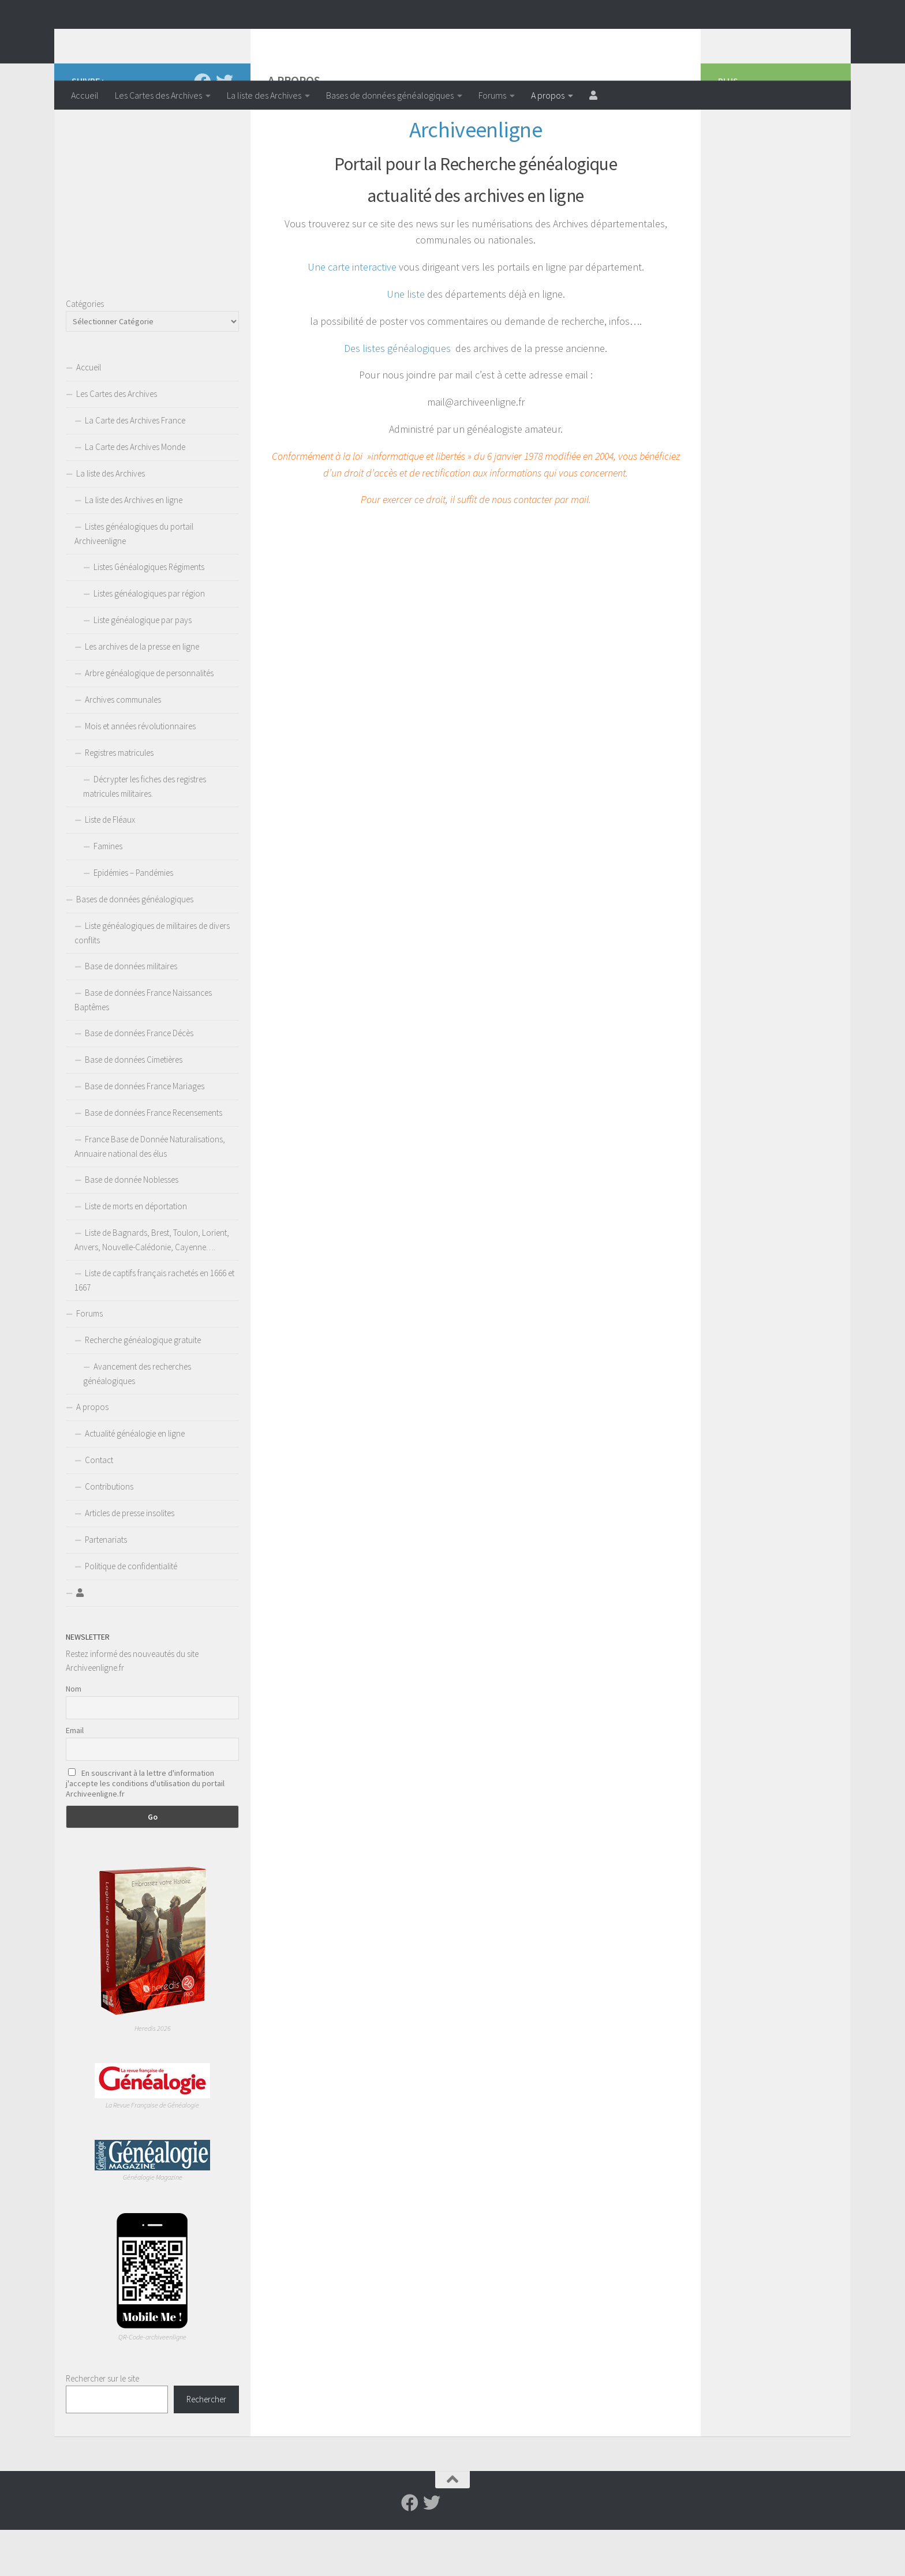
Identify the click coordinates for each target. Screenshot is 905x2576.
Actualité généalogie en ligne (135, 1479)
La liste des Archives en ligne (133, 546)
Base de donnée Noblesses (131, 1225)
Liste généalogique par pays (143, 666)
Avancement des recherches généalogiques (137, 1420)
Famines (108, 892)
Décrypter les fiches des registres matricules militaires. (144, 832)
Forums (492, 95)
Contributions (109, 1532)
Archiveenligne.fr (161, 40)
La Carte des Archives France (135, 466)
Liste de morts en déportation (136, 1252)
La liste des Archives (264, 95)
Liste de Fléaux (110, 865)
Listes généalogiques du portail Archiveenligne (133, 580)
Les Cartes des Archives (158, 95)
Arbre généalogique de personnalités (149, 719)
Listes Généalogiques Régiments (149, 613)
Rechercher (206, 2445)
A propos (547, 95)
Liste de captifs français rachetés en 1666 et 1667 (154, 1326)
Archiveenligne (475, 175)
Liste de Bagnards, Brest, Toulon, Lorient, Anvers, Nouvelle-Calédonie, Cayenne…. (151, 1286)
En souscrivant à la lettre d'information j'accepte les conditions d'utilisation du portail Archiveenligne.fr (145, 1829)
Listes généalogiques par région (149, 639)
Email (75, 1776)
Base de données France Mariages (144, 1132)
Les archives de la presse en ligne (142, 692)
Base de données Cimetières (133, 1105)
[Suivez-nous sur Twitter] (224, 128)
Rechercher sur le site (102, 2424)
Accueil (85, 95)
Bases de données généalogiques (390, 95)
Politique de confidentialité (131, 1612)
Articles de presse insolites (129, 1559)
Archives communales (123, 745)
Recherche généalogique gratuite (143, 1386)
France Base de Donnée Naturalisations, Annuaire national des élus (149, 1192)
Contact (99, 1506)
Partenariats (106, 1585)
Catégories (85, 349)
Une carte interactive (352, 313)
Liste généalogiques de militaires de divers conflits (152, 979)
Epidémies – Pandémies (133, 918)
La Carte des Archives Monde (135, 493)
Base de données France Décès (139, 1079)
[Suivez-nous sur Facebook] (202, 128)
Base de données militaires (131, 1012)
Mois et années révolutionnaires (140, 772)
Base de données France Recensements (153, 1158)
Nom (73, 1735)
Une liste (406, 340)
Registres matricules (119, 798)
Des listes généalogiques (397, 394)
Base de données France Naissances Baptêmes (143, 1046)
